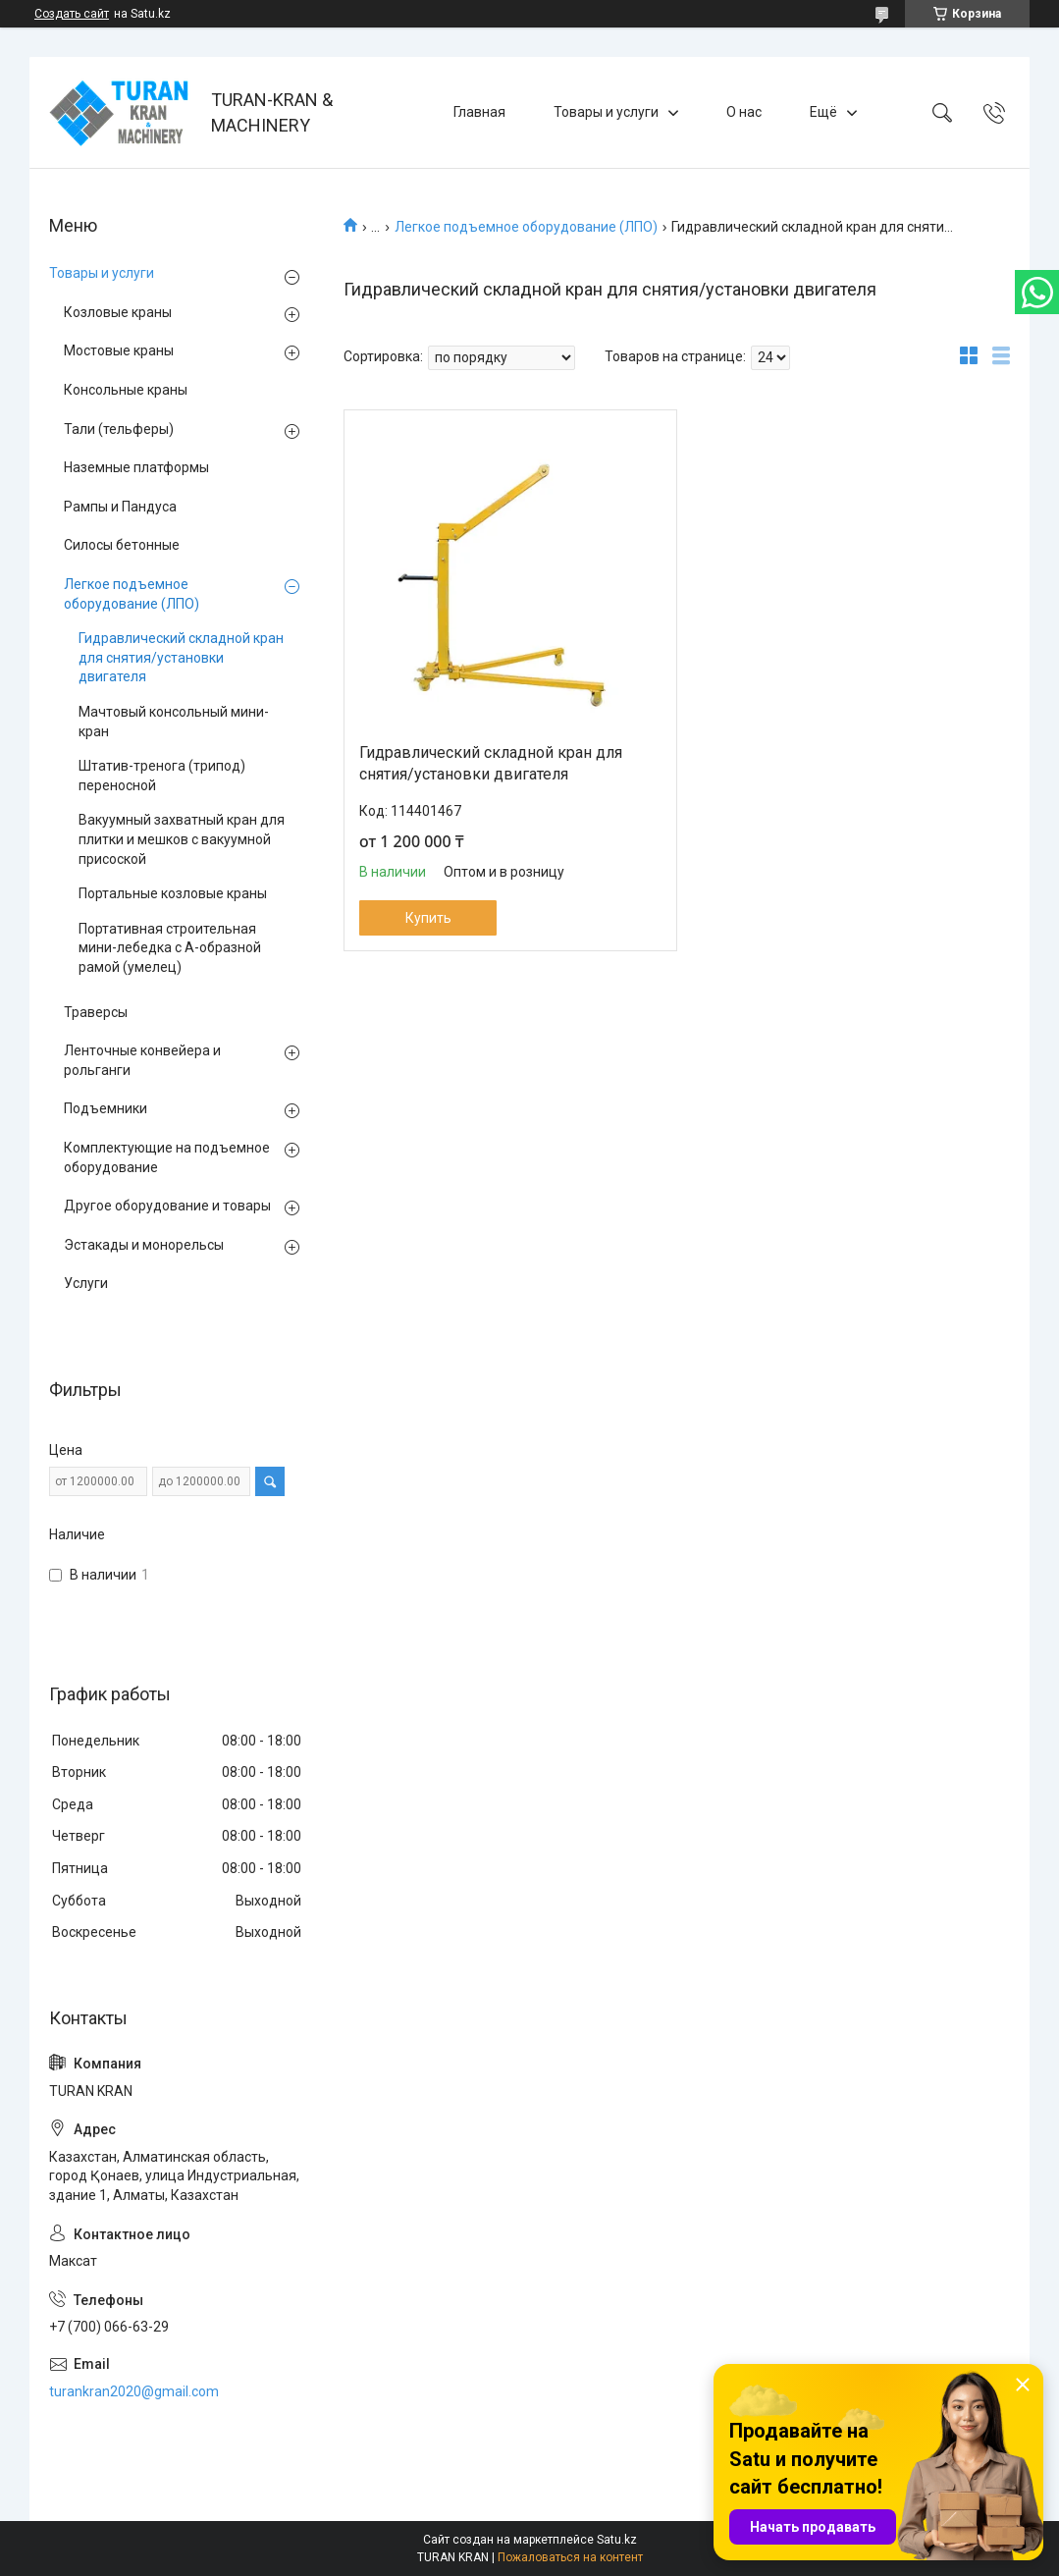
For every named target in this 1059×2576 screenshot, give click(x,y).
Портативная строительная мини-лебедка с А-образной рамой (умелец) (170, 948)
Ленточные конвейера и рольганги (142, 1060)
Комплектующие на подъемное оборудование (167, 1157)
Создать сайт (71, 14)
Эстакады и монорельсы (144, 1245)
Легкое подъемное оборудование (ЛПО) (526, 227)
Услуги (86, 1283)
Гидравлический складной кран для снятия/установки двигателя (490, 763)
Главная (479, 112)
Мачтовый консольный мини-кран (174, 721)
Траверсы (96, 1012)
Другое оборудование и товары (167, 1205)
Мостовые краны (119, 350)
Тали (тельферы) (119, 429)
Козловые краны (118, 312)
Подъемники (105, 1108)
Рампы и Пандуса (120, 506)
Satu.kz (617, 2540)
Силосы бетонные (122, 545)
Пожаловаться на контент (570, 2557)
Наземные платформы (136, 467)
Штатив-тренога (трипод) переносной (162, 775)
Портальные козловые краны (173, 893)
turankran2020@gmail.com (134, 2391)
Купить (428, 918)
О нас (744, 112)
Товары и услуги (606, 112)
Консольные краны (125, 390)
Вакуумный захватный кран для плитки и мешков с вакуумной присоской (182, 839)
